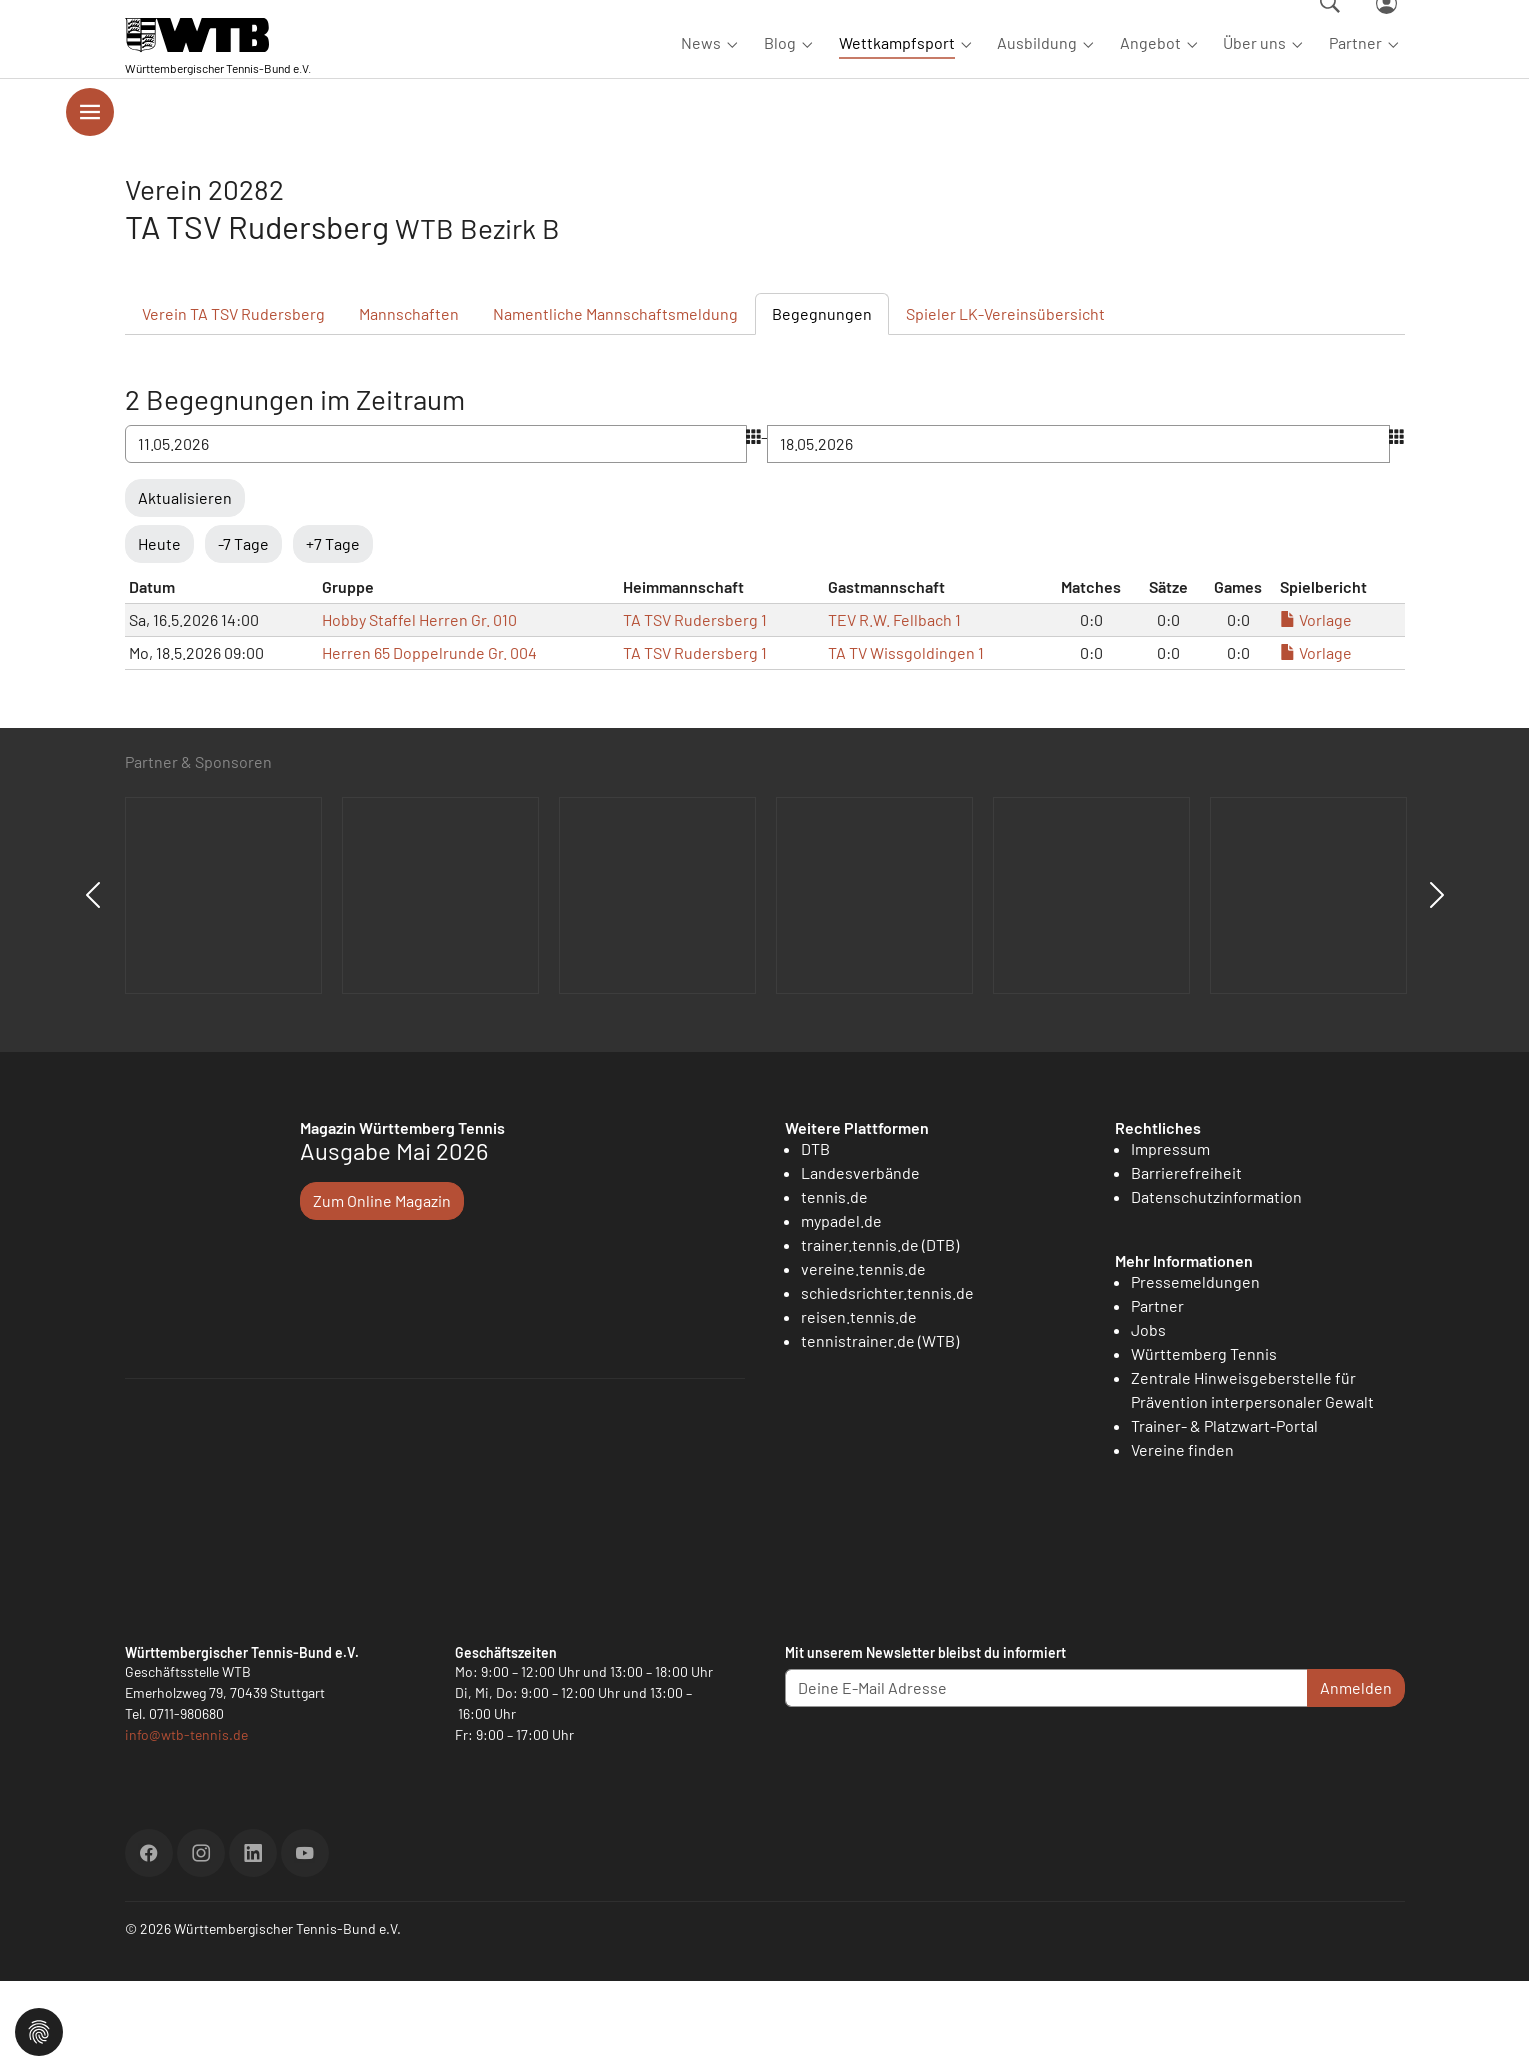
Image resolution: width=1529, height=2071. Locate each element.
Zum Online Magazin (382, 1290)
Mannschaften (409, 403)
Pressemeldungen (1195, 1371)
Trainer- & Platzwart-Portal (1224, 1515)
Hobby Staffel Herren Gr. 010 (419, 709)
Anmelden (1356, 1777)
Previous (93, 985)
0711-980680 (186, 1803)
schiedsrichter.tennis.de (887, 1382)
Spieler (1005, 403)
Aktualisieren (185, 587)
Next (1437, 985)
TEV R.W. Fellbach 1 (894, 709)
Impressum (1170, 1238)
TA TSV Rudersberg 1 (695, 709)
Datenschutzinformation (1216, 1286)
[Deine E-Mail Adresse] (1046, 1778)
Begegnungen (822, 403)
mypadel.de (841, 1310)
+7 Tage (333, 633)
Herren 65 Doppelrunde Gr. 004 (429, 742)
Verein (233, 403)
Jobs (1148, 1419)
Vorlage (1316, 709)
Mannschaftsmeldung (615, 403)
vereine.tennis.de (863, 1358)
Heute (159, 633)
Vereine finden (1182, 1539)
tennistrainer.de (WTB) (880, 1430)
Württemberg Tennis (1204, 1443)
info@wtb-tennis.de (186, 1824)
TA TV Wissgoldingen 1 (906, 742)
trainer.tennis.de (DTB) (880, 1334)
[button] (39, 2029)
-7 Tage (243, 633)
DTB (815, 1238)
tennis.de (834, 1286)
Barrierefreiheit (1186, 1262)
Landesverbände (860, 1262)
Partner (1157, 1395)
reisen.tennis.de (859, 1406)
